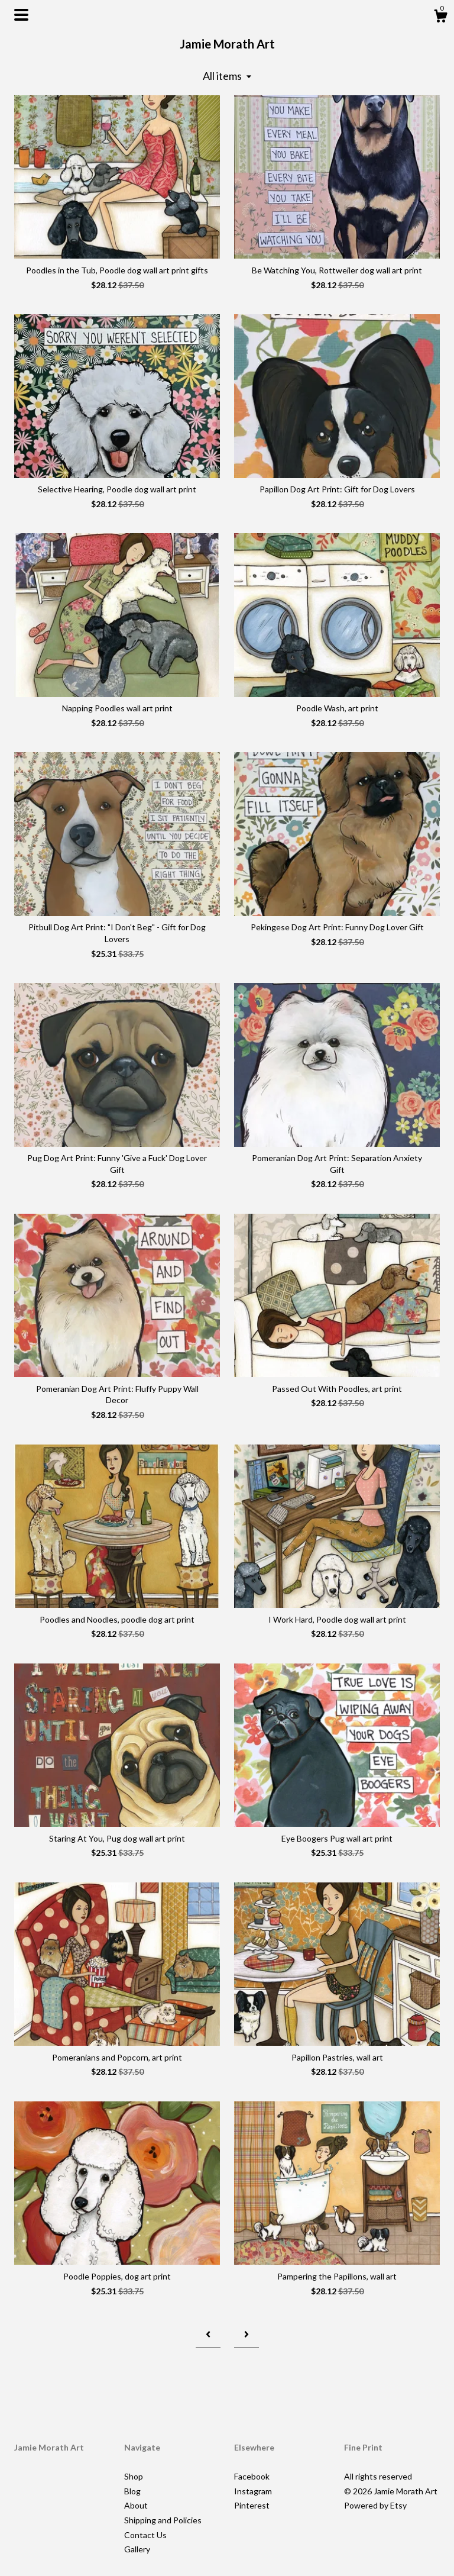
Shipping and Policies (163, 2520)
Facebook (252, 2476)
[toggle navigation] (21, 15)
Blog (132, 2491)
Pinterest (252, 2505)
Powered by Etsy (375, 2505)
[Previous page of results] (208, 2334)
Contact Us (145, 2535)
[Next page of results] (246, 2334)
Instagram (253, 2491)
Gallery (137, 2549)
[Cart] (440, 18)
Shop (133, 2476)
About (136, 2505)
